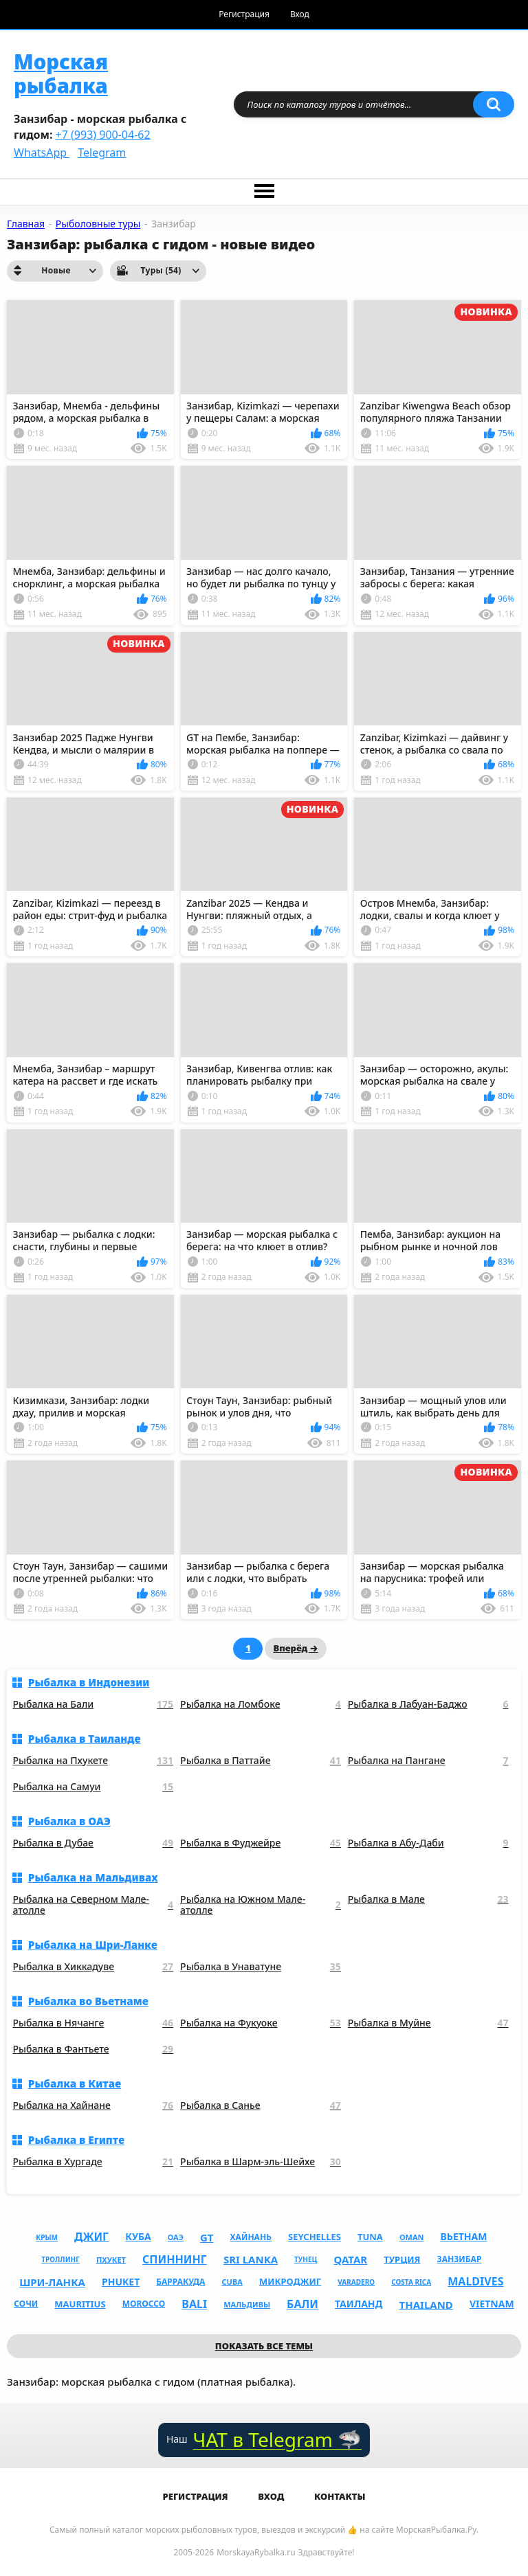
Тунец (305, 2259)
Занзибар (459, 2259)
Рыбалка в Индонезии (89, 1682)
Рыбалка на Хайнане (92, 2106)
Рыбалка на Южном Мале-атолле (260, 1905)
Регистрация (244, 14)
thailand (426, 2305)
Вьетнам (464, 2236)
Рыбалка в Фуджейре (260, 1843)
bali (194, 2304)
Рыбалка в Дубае (92, 1843)
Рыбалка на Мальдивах (93, 1877)
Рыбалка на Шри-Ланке (92, 1945)
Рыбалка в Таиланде (84, 1738)
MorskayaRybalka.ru (256, 2552)
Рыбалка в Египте (76, 2140)
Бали (302, 2304)
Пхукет (111, 2260)
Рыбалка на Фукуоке (260, 2023)
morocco (144, 2303)
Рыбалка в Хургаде (92, 2162)
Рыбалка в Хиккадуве (92, 1967)
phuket (121, 2281)
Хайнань (251, 2237)
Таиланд (358, 2303)
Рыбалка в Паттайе (260, 1761)
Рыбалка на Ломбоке (260, 1704)
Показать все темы (264, 2346)
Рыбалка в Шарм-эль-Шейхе (260, 2162)
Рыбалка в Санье (260, 2106)
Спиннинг (174, 2259)
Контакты (340, 2496)
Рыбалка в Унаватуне (260, 1967)
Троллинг (60, 2259)
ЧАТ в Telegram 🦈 (277, 2440)
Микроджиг (290, 2281)
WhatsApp (41, 152)
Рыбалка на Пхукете (92, 1761)
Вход (299, 14)
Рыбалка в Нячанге (92, 2023)
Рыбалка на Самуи (92, 1787)
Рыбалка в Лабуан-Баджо (428, 1704)
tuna (370, 2236)
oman (411, 2237)
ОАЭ (176, 2237)
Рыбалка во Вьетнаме (88, 2001)
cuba (232, 2281)
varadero (356, 2282)
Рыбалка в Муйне (428, 2023)
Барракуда (180, 2281)
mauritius (79, 2304)
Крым (47, 2237)
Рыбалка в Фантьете (92, 2049)
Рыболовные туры (98, 223)
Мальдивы (246, 2304)
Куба (138, 2236)
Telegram (102, 152)
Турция (402, 2259)
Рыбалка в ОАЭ (69, 1821)
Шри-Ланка (52, 2282)
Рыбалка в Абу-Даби (428, 1843)
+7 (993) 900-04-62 (103, 134)
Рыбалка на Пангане (428, 1761)
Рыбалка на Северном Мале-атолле (92, 1905)
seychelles (314, 2236)
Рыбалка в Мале (428, 1900)
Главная (26, 223)
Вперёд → (295, 1648)
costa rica (411, 2282)
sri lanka (250, 2259)
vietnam (492, 2303)
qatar (350, 2259)
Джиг (91, 2236)
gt (207, 2237)
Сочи (26, 2303)
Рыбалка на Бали (92, 1704)
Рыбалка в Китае (74, 2083)
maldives (475, 2281)
